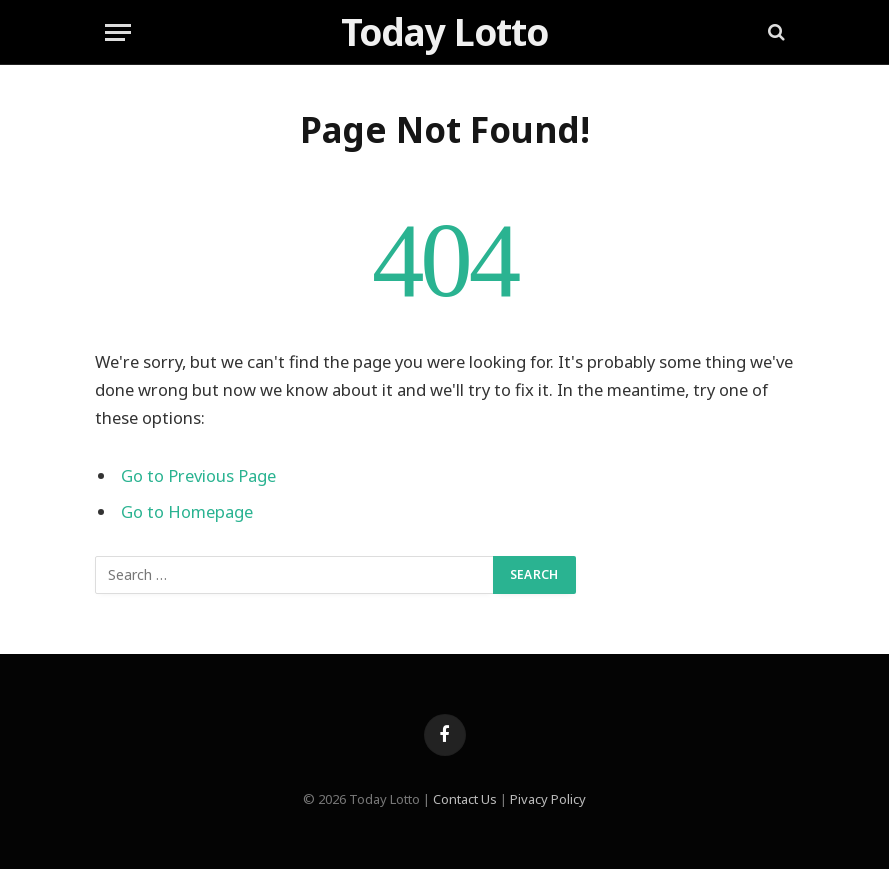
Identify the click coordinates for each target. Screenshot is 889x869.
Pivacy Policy (548, 799)
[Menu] (118, 32)
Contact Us (465, 799)
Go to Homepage (187, 511)
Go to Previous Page (198, 475)
